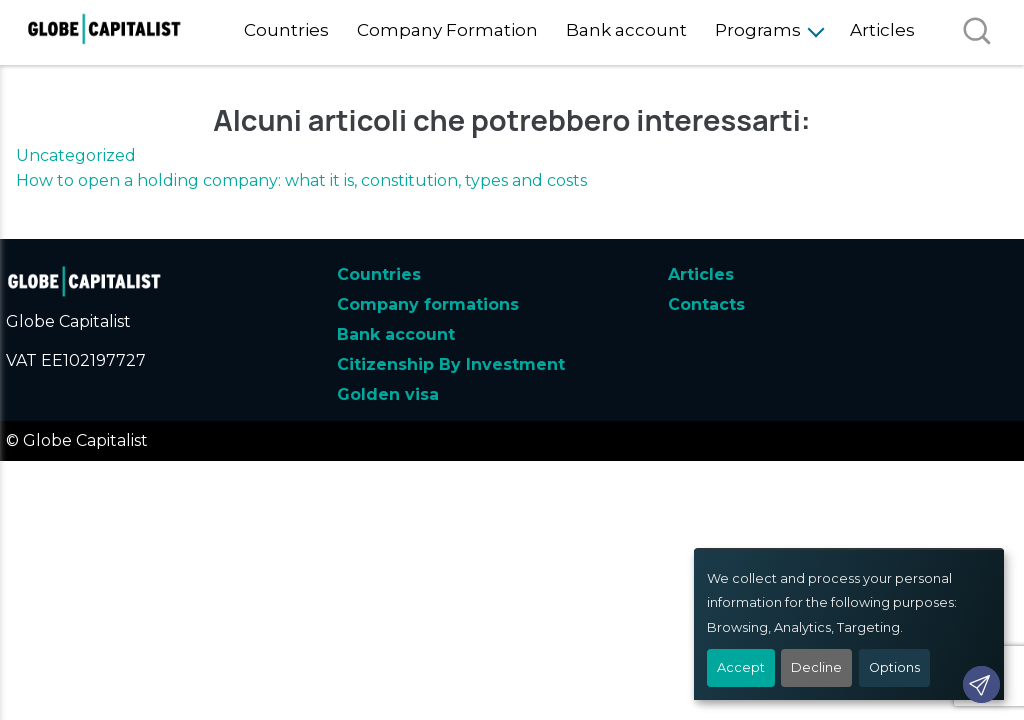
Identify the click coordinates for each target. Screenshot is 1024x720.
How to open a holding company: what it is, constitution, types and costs (301, 180)
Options (894, 667)
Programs (758, 30)
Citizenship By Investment (451, 364)
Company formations (428, 304)
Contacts (706, 304)
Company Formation (447, 30)
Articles (882, 30)
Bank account (626, 30)
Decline (816, 667)
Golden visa (388, 394)
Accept (741, 667)
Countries (286, 30)
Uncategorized (76, 155)
